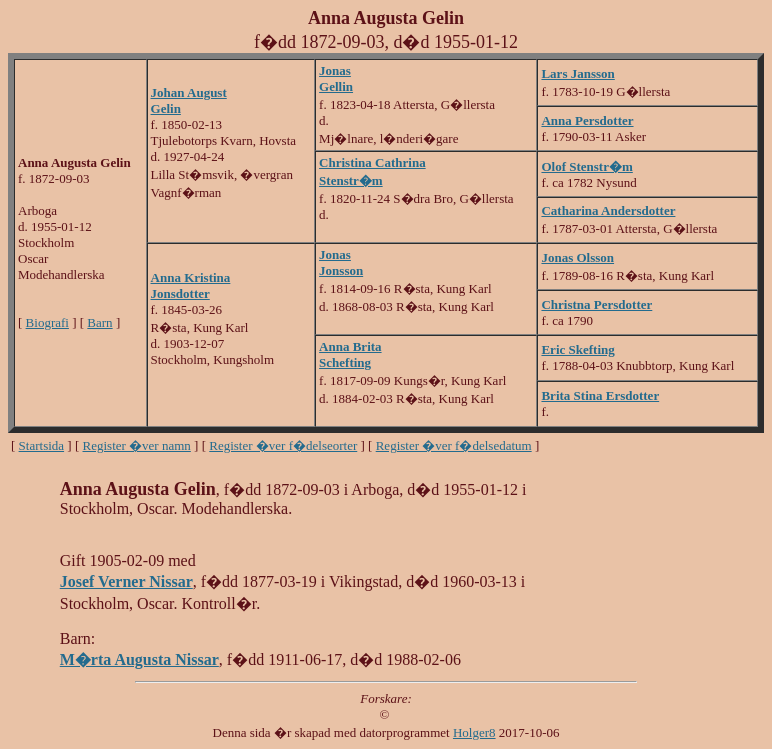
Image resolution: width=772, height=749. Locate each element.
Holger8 (474, 732)
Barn (99, 322)
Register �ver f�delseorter (283, 445)
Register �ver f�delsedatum (454, 445)
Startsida (42, 445)
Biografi (47, 322)
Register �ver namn (137, 445)
